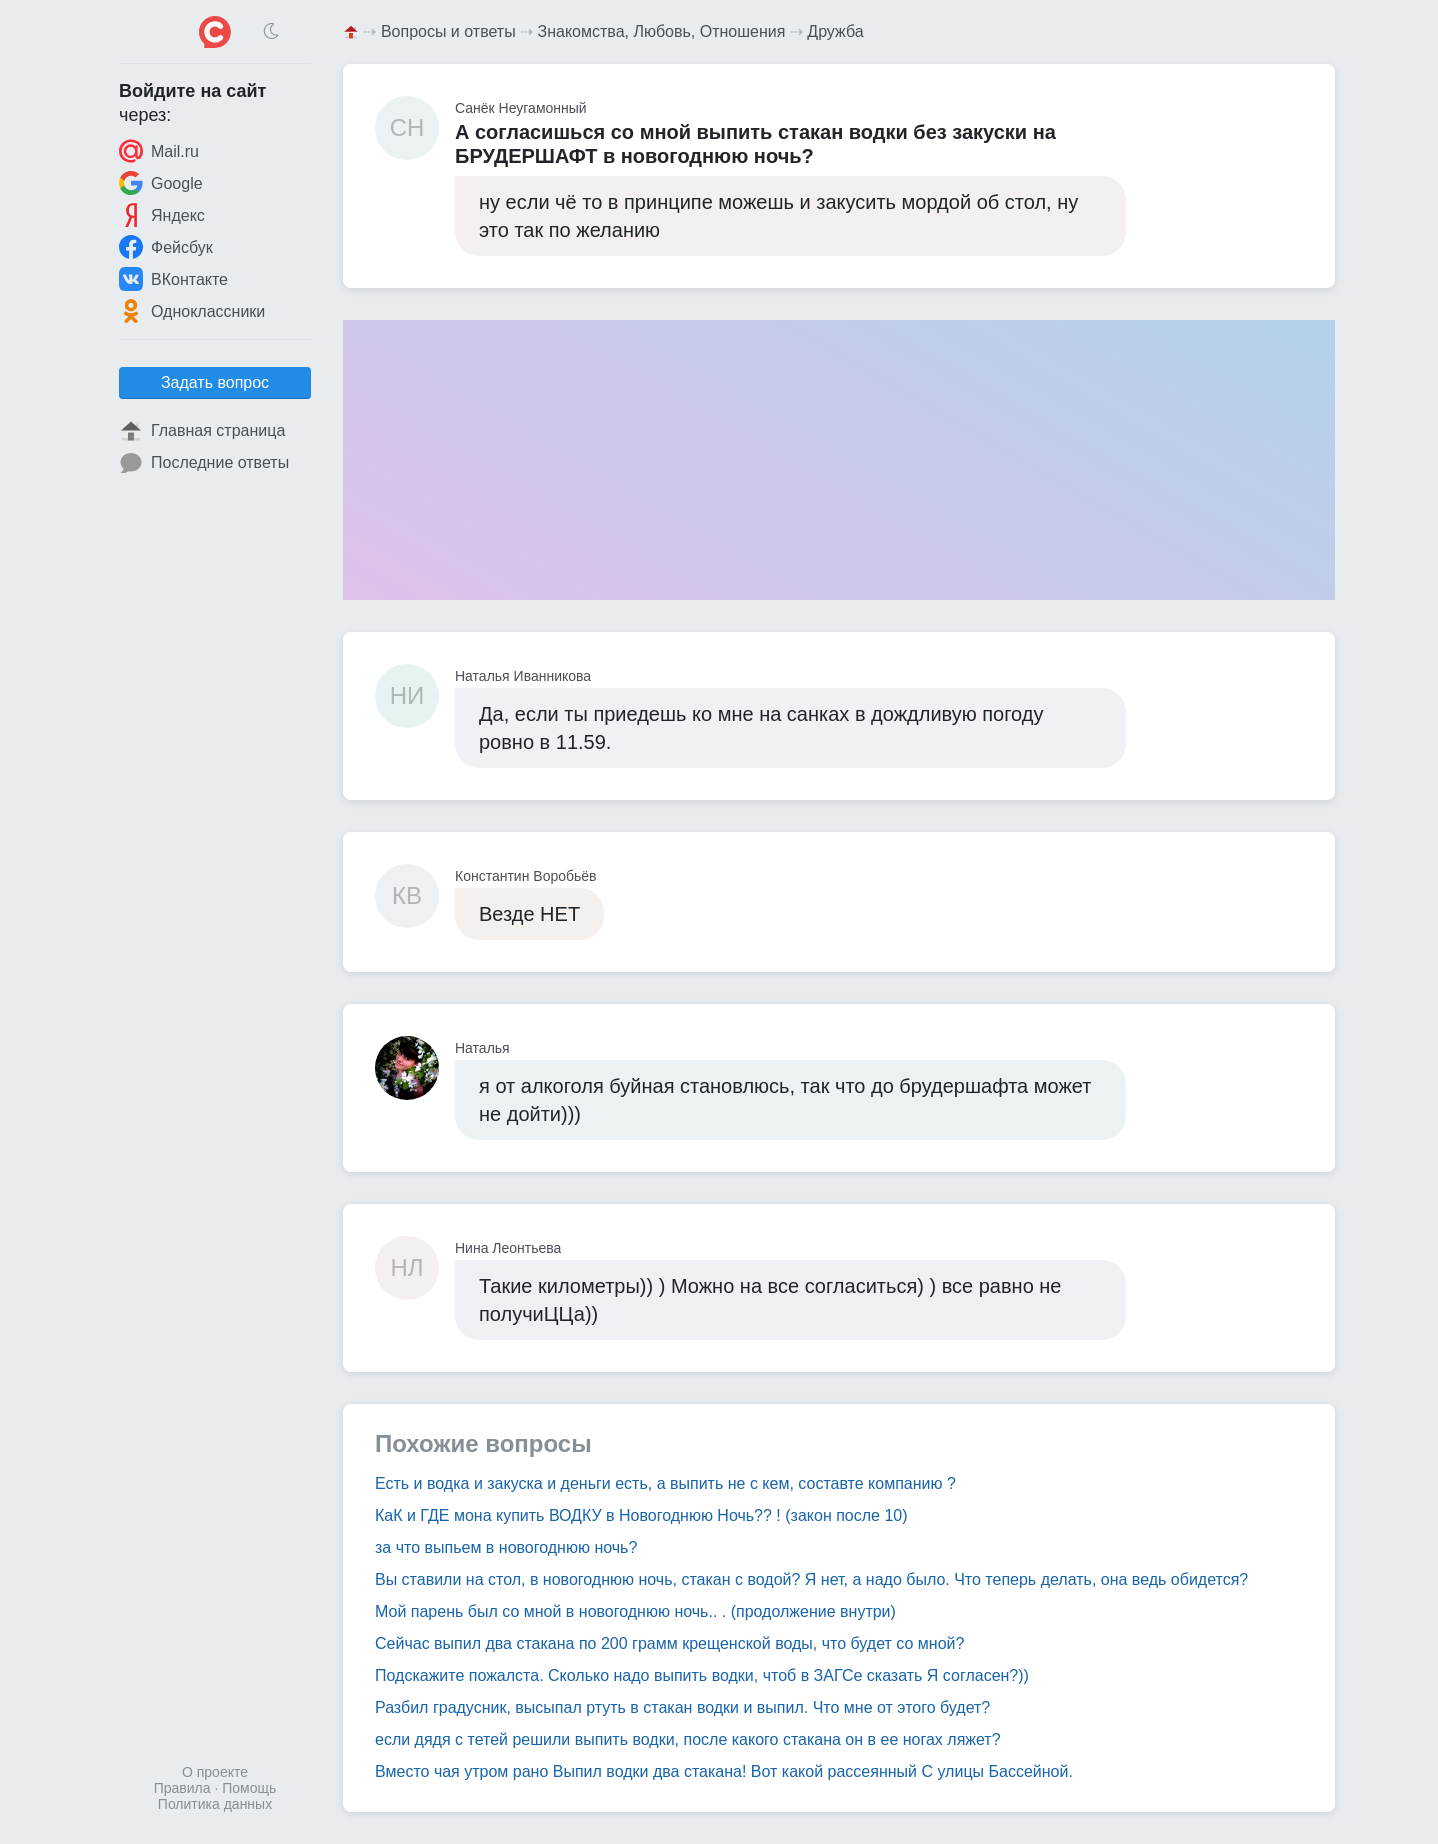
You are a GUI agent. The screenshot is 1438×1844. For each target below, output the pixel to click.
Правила (182, 1788)
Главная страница (202, 431)
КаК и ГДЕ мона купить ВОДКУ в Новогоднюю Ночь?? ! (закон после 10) (641, 1515)
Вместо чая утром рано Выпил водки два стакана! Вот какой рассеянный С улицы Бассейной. (724, 1771)
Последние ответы (204, 463)
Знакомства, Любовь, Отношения (662, 31)
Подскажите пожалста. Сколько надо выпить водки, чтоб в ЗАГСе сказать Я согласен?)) (702, 1675)
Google (161, 183)
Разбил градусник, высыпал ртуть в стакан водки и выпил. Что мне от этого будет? (682, 1707)
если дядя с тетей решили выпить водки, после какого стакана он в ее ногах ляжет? (688, 1739)
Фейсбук (166, 247)
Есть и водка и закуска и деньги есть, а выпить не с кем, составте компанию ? (665, 1483)
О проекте (215, 1772)
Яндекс (162, 215)
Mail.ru (159, 151)
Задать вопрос (215, 382)
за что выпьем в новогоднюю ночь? (506, 1547)
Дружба (835, 31)
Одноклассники (192, 311)
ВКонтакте (173, 279)
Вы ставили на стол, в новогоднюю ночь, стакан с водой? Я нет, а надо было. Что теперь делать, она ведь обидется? (811, 1579)
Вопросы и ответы (448, 31)
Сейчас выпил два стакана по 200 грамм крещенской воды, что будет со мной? (669, 1643)
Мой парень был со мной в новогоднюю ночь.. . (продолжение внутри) (635, 1611)
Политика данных (215, 1804)
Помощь (249, 1788)
